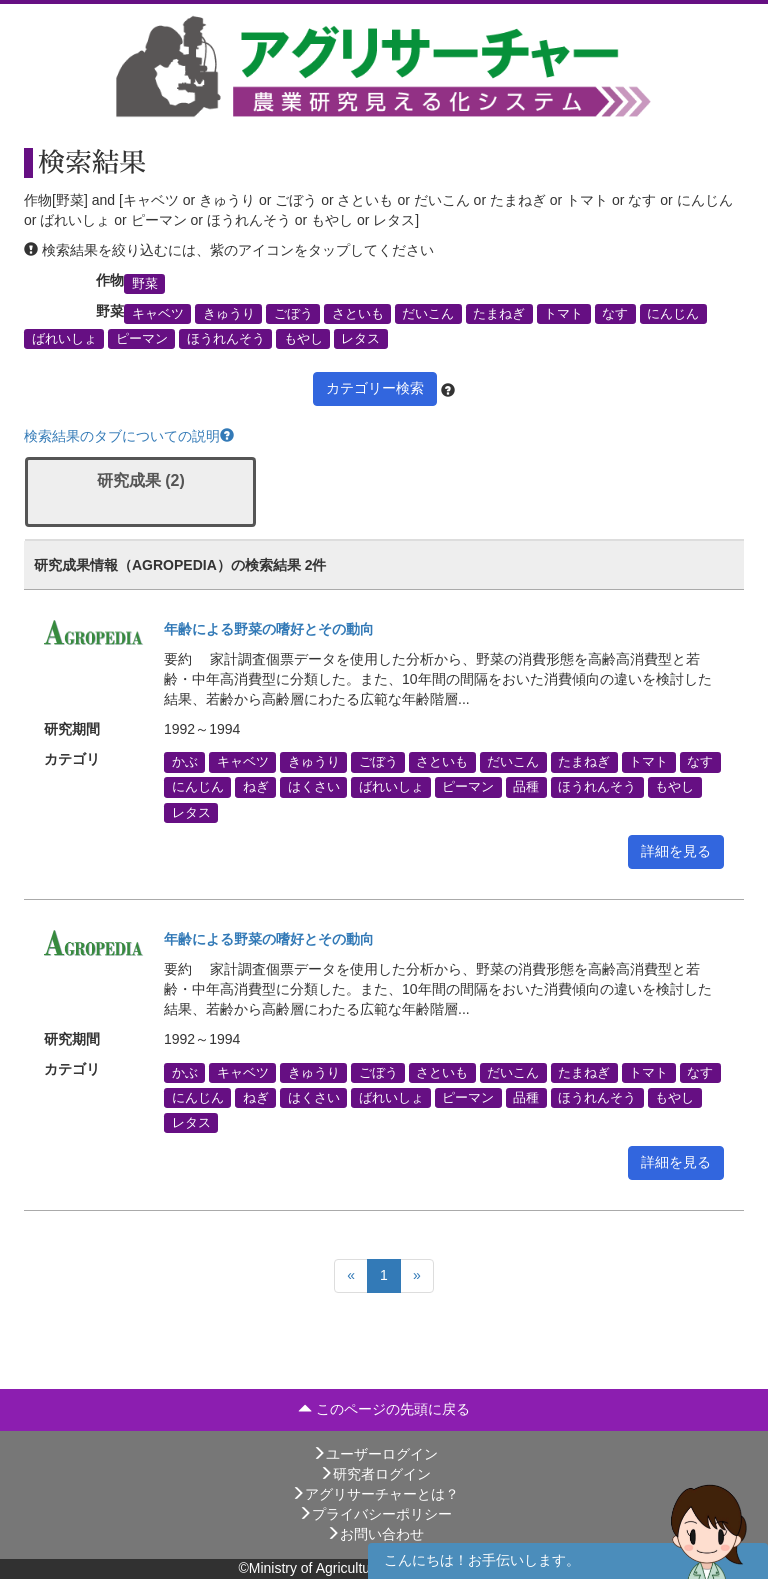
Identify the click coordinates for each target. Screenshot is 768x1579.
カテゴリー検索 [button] (375, 388)
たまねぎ (499, 314)
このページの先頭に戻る (384, 1409)
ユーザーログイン (375, 1454)
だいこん (428, 314)
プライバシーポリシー (375, 1514)
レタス (360, 339)
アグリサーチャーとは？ (375, 1494)
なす (615, 314)
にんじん (673, 314)
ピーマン (142, 339)
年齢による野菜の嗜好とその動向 (269, 629)
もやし (303, 339)
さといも (358, 314)
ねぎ (256, 787)
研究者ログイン (375, 1474)
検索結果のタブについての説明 (129, 436)
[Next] (417, 1276)
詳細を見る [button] (676, 851)
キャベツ (158, 314)
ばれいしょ (64, 339)
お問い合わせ (375, 1534)
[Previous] (351, 1276)
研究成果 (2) (141, 480)
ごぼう (293, 314)
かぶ (185, 762)
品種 (526, 787)
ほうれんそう (226, 339)
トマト (563, 314)
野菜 (145, 283)
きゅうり (229, 314)
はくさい (314, 787)
